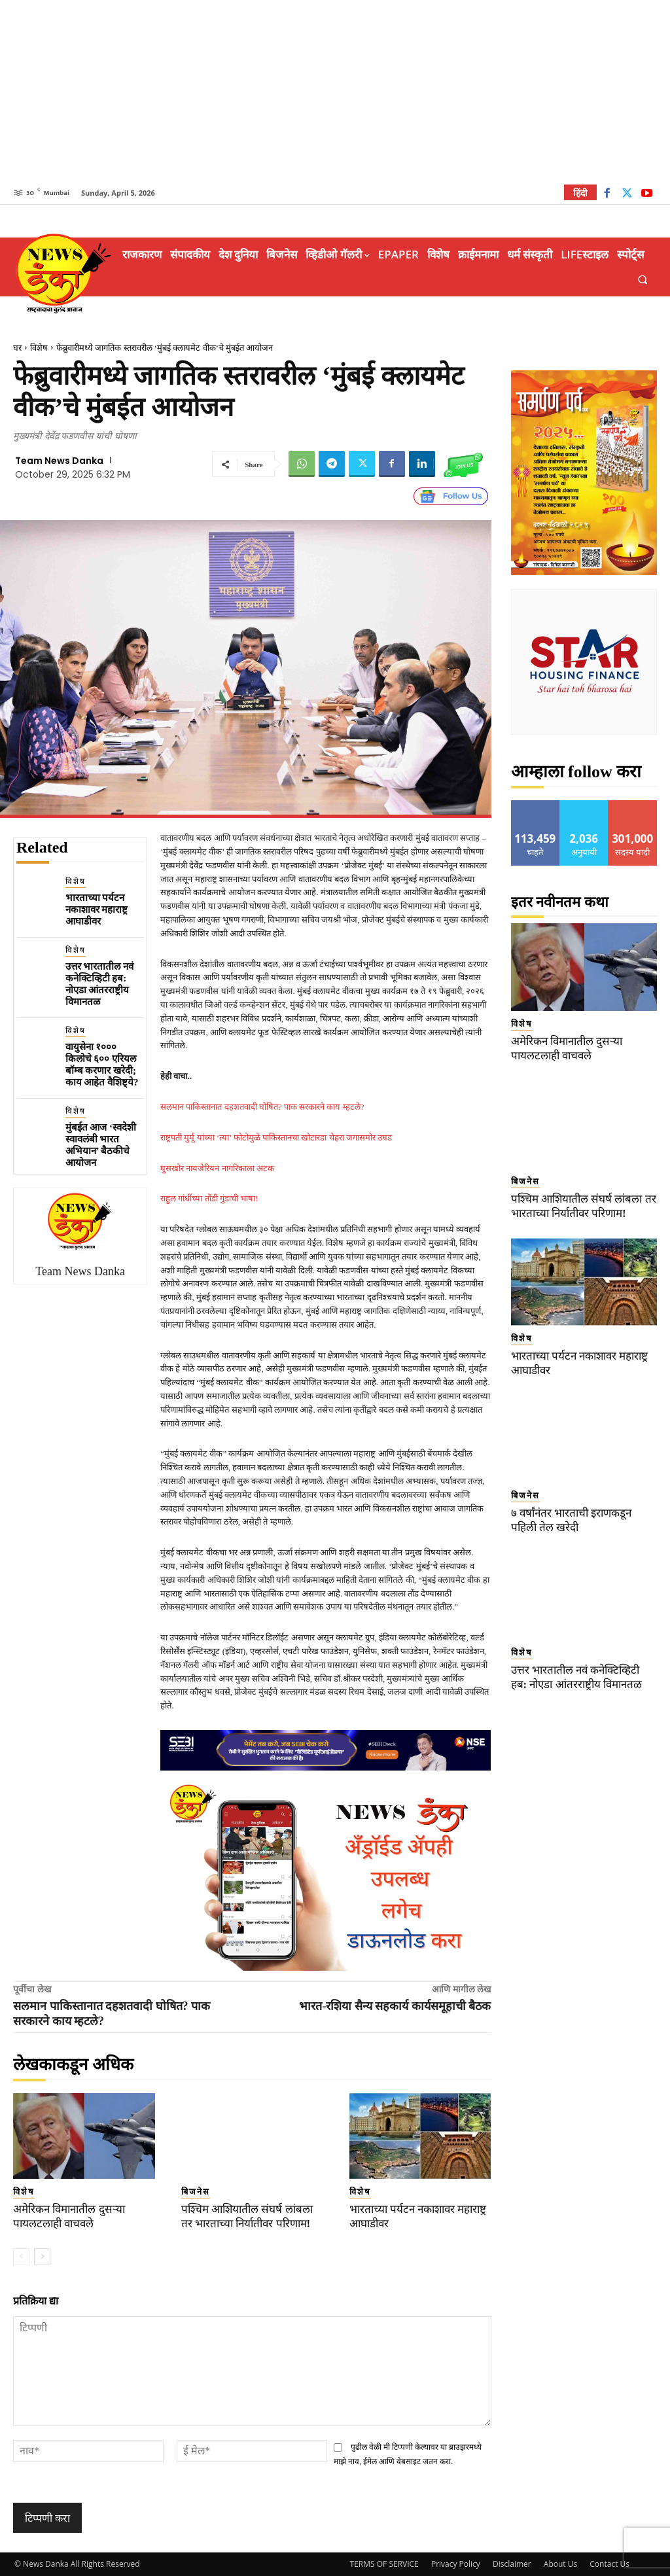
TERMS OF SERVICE (384, 2563)
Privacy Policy (455, 2563)
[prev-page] (21, 2256)
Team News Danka (59, 460)
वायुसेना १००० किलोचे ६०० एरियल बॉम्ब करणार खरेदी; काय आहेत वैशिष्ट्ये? (102, 1064)
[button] (643, 279)
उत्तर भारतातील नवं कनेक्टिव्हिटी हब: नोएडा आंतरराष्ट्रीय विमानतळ (99, 984)
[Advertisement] (335, 91)
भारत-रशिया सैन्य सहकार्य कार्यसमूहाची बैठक (395, 2006)
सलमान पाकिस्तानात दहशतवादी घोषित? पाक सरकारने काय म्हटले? (262, 1107)
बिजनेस (195, 2192)
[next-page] (42, 2256)
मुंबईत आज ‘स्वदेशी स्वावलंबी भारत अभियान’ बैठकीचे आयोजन (101, 1145)
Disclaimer (512, 2563)
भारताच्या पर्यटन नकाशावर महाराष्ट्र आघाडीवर (96, 909)
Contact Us (609, 2563)
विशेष (39, 348)
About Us (560, 2563)
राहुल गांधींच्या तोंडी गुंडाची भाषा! (209, 1198)
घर (17, 348)
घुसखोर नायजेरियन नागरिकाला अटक (217, 1168)
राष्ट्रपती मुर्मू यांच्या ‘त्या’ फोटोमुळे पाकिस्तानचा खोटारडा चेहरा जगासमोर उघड (276, 1137)
